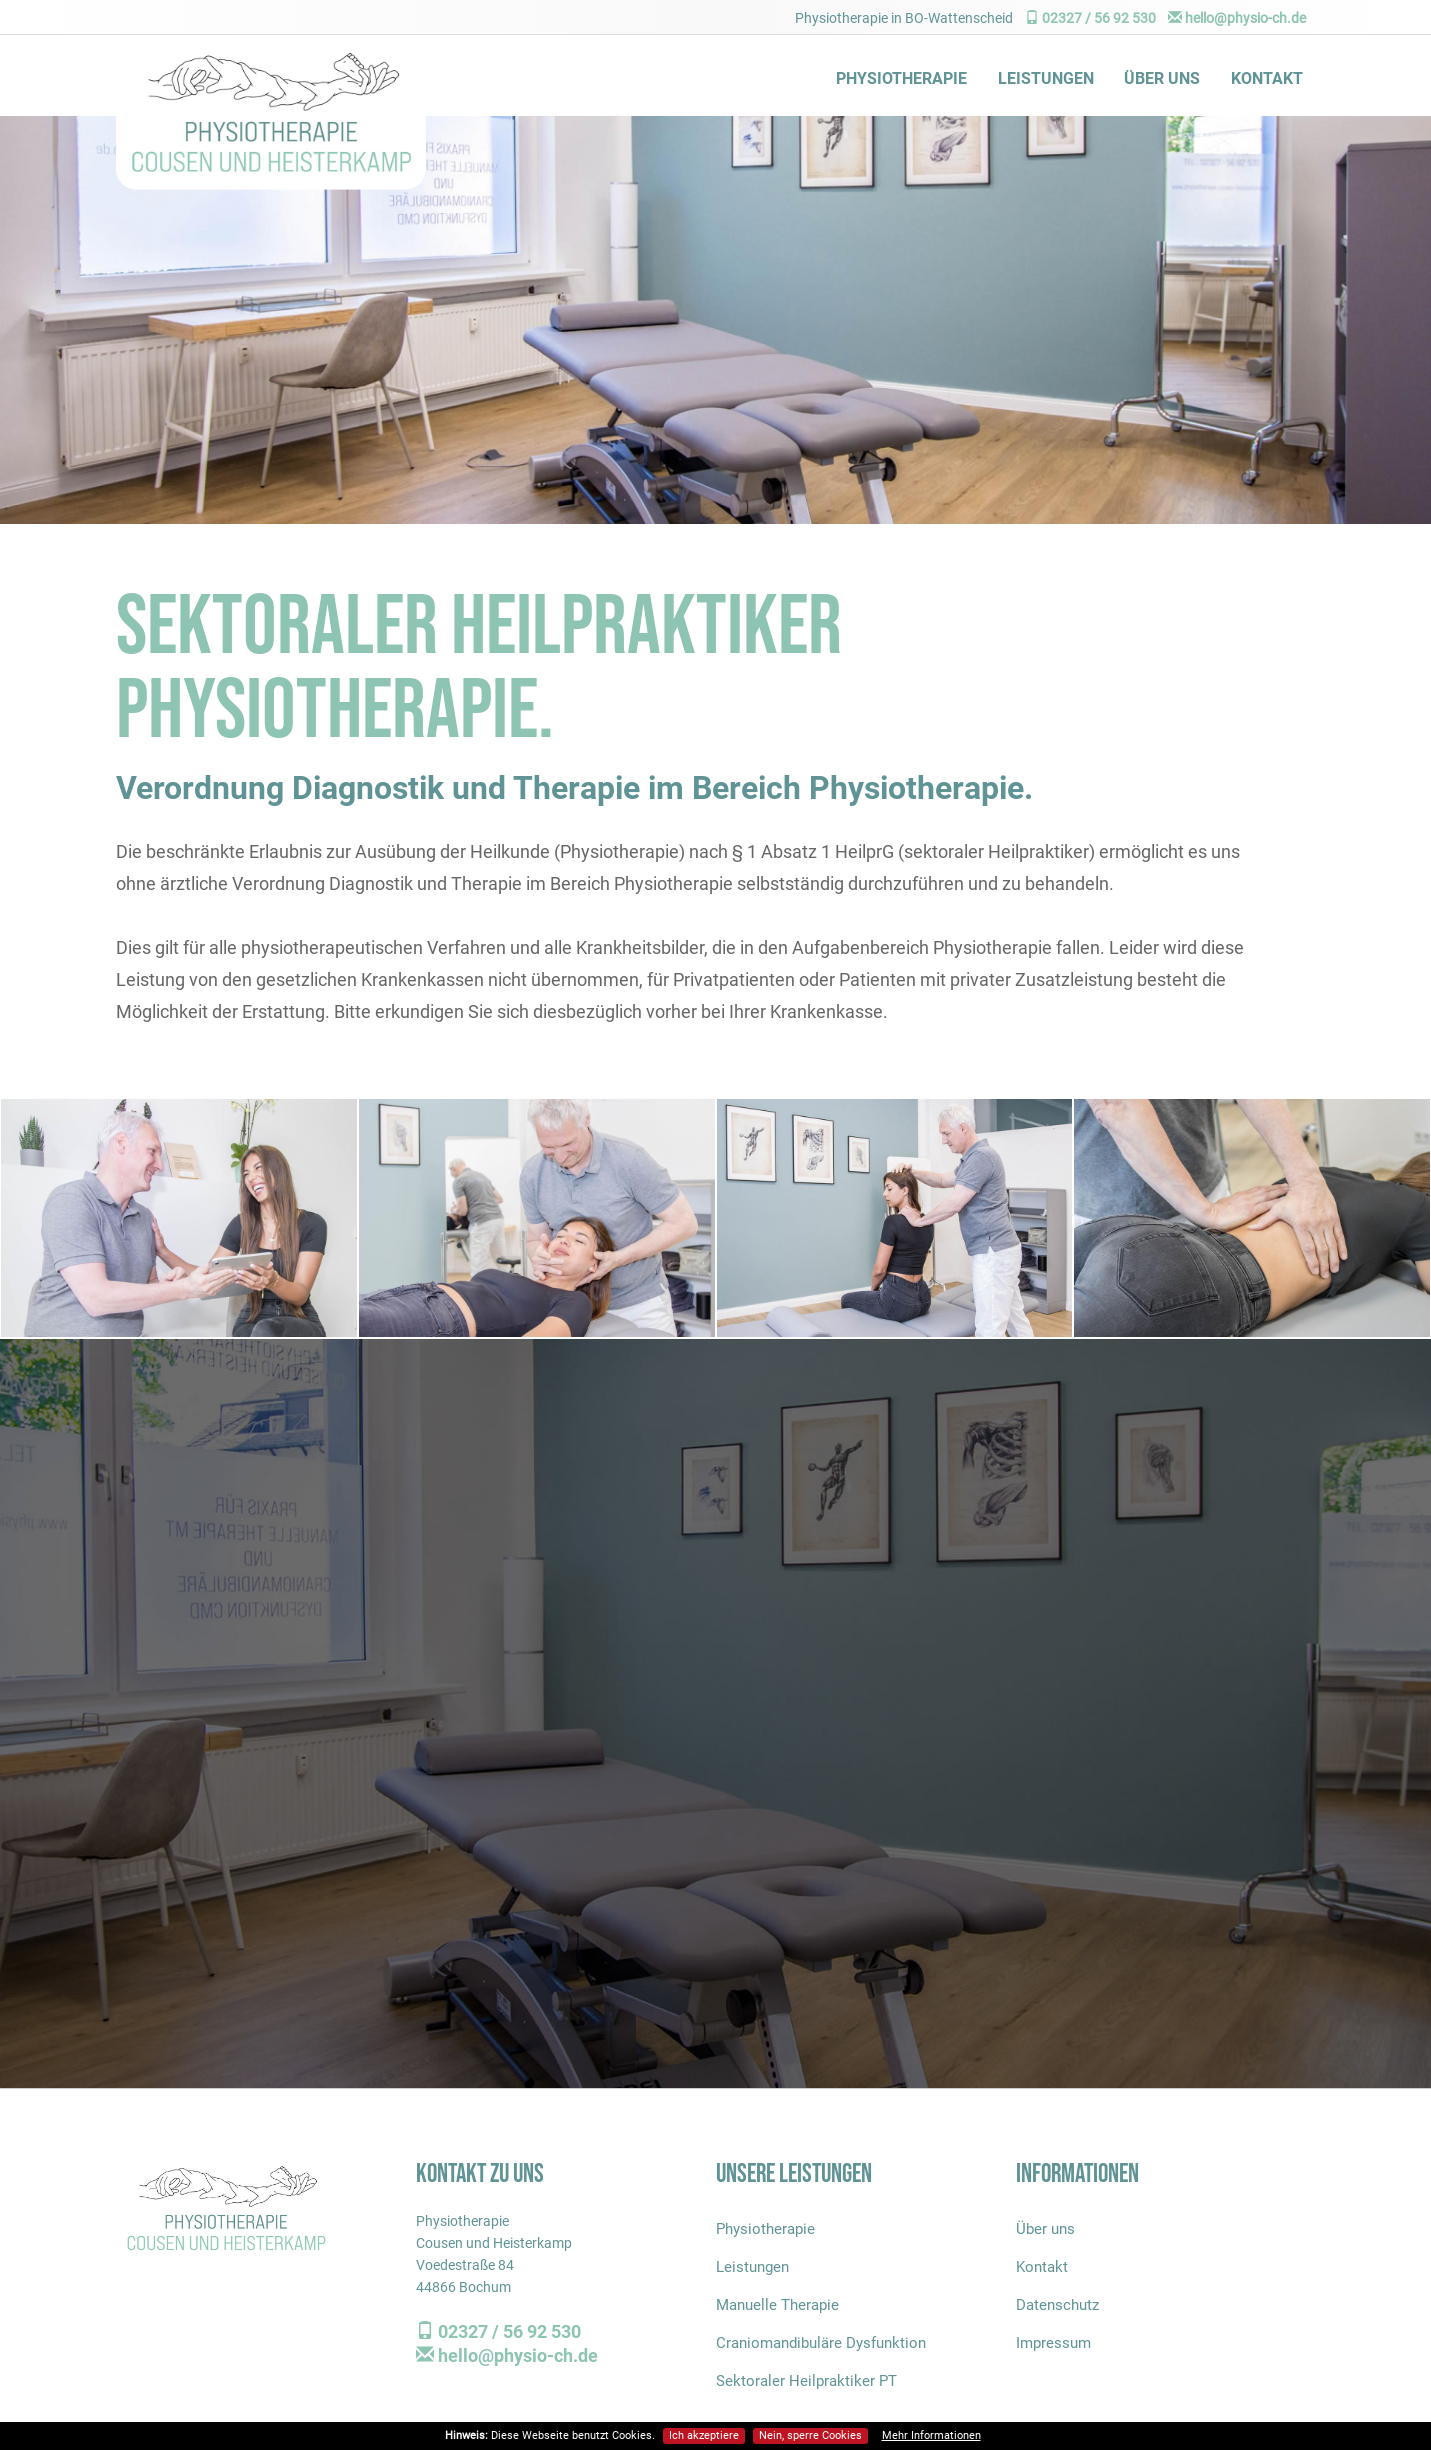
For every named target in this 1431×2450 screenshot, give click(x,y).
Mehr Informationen (931, 2435)
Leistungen (1046, 78)
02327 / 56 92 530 (1090, 18)
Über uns (1162, 78)
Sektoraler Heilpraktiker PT (806, 2381)
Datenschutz (1057, 2305)
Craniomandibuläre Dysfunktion (821, 2343)
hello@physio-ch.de (1237, 18)
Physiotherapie (901, 78)
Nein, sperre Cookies (810, 2435)
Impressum (1053, 2343)
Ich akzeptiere (704, 2435)
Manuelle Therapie (777, 2305)
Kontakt (1267, 78)
